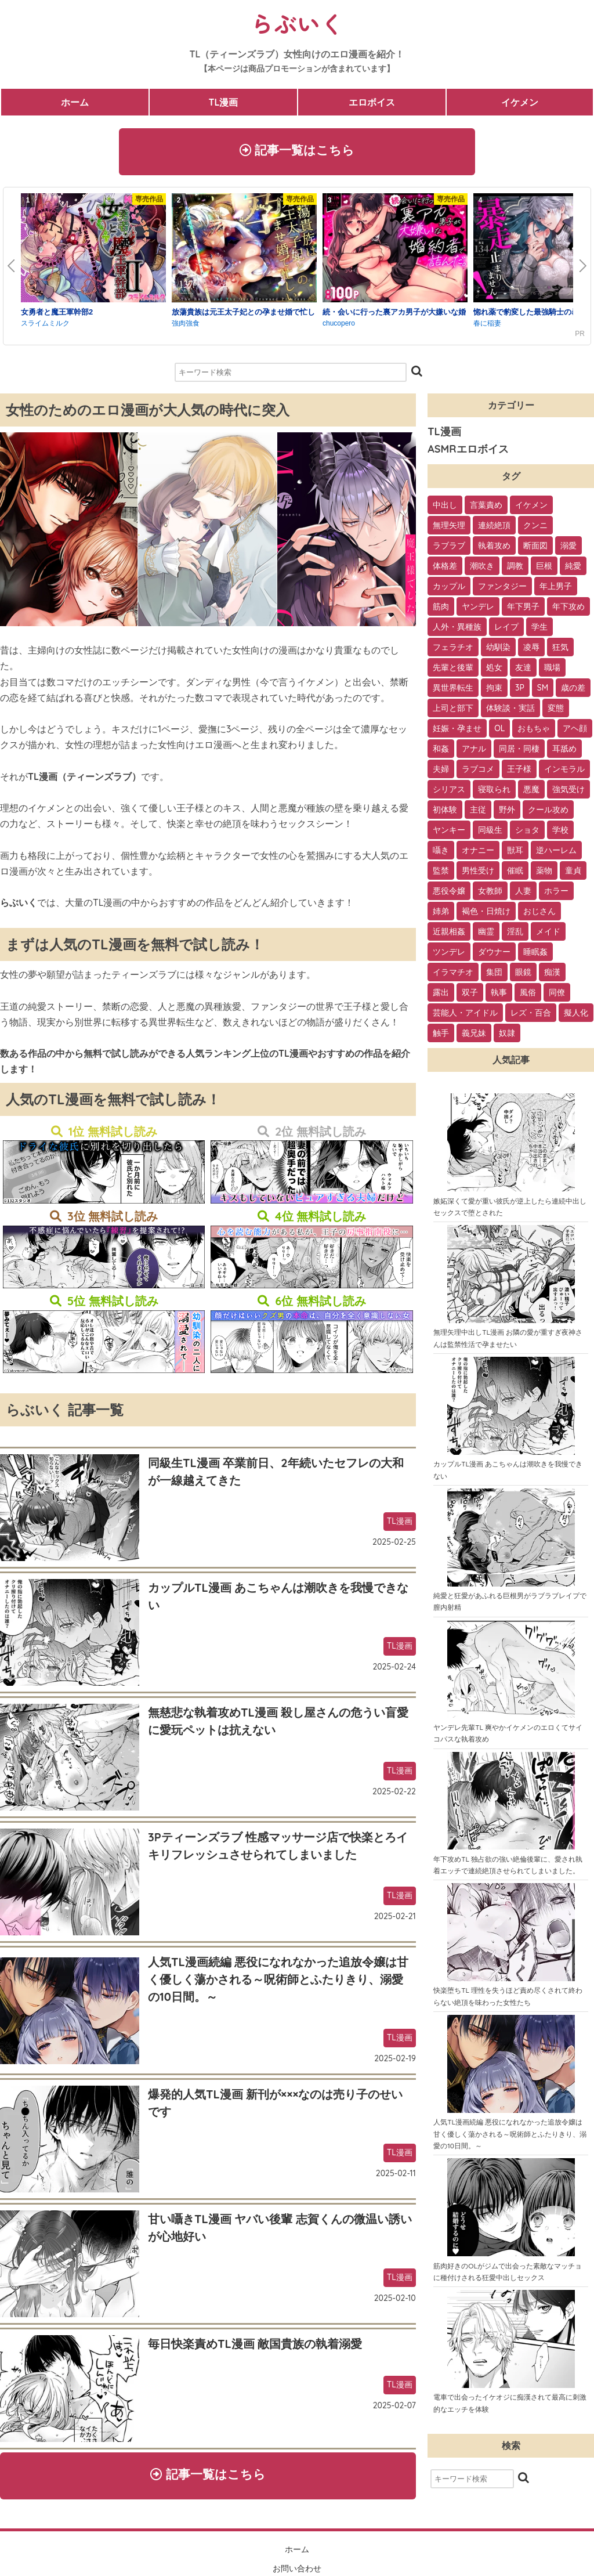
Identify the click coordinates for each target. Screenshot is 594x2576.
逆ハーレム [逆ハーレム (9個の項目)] (556, 853)
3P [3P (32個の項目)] (519, 691)
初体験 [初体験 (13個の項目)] (445, 813)
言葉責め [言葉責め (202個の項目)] (486, 508)
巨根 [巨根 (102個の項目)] (544, 569)
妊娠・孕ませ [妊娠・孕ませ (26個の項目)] (457, 732)
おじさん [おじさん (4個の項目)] (539, 914)
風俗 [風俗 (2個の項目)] (528, 996)
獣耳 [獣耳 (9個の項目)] (515, 853)
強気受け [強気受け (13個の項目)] (568, 792)
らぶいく (297, 23)
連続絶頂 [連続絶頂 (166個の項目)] (494, 528)
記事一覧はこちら (297, 151)
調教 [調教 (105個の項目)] (515, 569)
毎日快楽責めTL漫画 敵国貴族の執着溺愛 (255, 2347)
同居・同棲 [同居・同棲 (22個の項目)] (519, 752)
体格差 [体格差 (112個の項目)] (445, 569)
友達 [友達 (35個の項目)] (523, 671)
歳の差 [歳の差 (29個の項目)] (573, 691)
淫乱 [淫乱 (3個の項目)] (515, 935)
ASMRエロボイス (468, 452)
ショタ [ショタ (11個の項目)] (527, 833)
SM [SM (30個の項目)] (543, 691)
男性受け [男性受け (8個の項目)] (478, 874)
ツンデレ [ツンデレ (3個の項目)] (449, 955)
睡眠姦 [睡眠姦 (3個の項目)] (535, 955)
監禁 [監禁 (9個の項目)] (441, 874)
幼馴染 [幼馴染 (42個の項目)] (498, 650)
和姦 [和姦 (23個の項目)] (441, 752)
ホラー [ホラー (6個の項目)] (556, 894)
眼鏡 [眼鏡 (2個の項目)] (523, 975)
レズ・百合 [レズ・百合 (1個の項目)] (530, 1016)
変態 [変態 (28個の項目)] (556, 711)
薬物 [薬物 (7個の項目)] (544, 874)
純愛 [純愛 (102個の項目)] (573, 569)
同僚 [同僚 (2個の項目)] (557, 996)
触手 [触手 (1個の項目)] (441, 1036)
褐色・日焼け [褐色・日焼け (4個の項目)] (486, 914)
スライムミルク (45, 327)
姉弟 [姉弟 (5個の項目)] (441, 914)
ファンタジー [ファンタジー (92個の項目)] (502, 589)
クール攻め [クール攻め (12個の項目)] (548, 813)
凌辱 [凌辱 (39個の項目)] (531, 650)
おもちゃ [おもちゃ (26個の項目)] (533, 732)
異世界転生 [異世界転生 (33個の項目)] (453, 691)
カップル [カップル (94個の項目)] (449, 589)
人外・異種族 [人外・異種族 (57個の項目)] (457, 630)
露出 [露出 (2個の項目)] (441, 996)
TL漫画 (223, 102)
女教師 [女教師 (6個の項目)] (490, 894)
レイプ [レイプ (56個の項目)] (506, 630)
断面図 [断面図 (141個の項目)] (535, 549)
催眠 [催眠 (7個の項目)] (515, 874)
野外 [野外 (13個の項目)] (507, 813)
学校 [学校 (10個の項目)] (560, 833)
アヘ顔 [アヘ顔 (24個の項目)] (575, 732)
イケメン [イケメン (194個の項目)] (531, 508)
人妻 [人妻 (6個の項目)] (523, 894)
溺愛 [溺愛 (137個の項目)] (568, 549)
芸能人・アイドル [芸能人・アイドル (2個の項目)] (465, 1016)
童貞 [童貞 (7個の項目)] (573, 874)
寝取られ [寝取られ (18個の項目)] (494, 792)
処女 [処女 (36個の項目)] (494, 671)
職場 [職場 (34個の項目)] (552, 671)
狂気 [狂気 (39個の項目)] (560, 650)
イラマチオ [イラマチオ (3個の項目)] (453, 975)
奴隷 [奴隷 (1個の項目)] (507, 1036)
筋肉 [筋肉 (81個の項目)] (441, 610)
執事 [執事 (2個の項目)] (499, 996)
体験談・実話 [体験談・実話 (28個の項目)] (510, 711)
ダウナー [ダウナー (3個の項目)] (494, 955)
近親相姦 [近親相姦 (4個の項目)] (449, 935)
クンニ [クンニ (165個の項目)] (535, 528)
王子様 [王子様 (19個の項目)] (519, 772)
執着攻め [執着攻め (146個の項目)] (494, 549)
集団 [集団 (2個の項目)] (494, 975)
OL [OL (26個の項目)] (499, 732)
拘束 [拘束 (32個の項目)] (494, 691)
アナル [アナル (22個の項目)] (474, 752)
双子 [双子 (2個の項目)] (470, 996)
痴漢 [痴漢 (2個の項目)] (552, 975)
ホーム (75, 102)
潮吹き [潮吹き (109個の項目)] (482, 569)
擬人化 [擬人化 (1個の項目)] (576, 1016)
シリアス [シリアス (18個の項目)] (449, 792)
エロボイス (372, 102)
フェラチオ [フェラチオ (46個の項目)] (453, 650)
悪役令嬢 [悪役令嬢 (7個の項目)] (449, 894)
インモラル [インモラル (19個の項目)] (564, 772)
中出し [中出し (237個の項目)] (445, 508)
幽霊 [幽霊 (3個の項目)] (486, 935)
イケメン (519, 102)
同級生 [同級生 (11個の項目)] (490, 833)
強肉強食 (186, 327)
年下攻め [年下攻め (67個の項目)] (568, 610)
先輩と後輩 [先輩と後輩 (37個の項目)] (453, 671)
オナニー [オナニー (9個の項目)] (478, 853)
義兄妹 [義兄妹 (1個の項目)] (474, 1036)
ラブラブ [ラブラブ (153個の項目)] (449, 549)
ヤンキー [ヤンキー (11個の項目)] (449, 833)
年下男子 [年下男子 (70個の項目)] (523, 610)
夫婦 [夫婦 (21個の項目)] (441, 772)
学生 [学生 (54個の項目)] (539, 630)
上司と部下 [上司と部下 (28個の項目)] (453, 711)
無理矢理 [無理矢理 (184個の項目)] (449, 528)
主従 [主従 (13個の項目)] (478, 813)
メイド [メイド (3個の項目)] (548, 935)
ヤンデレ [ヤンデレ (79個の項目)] (478, 610)
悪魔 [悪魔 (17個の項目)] (531, 792)
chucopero (339, 327)
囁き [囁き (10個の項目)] (441, 853)
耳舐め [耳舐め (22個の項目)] (564, 752)
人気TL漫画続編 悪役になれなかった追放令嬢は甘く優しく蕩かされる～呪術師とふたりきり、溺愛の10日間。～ (278, 1982)
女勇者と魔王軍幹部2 (57, 315)
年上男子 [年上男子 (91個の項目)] (555, 589)
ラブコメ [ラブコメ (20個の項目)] (478, 772)
